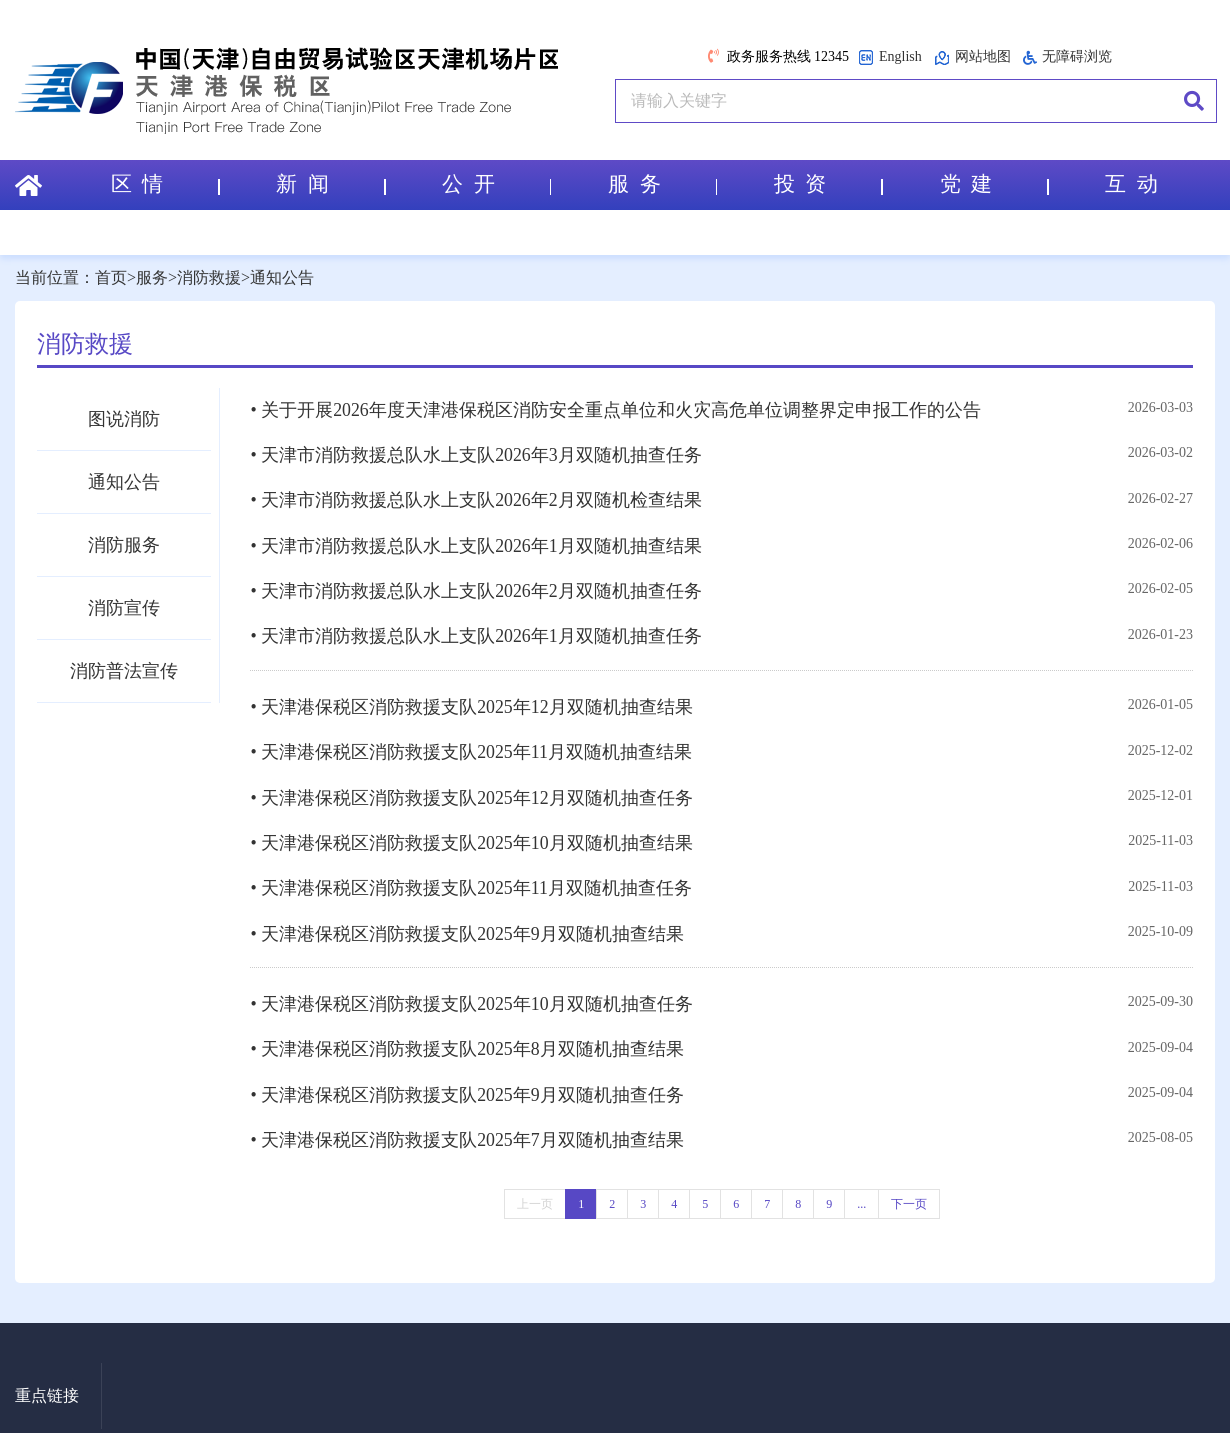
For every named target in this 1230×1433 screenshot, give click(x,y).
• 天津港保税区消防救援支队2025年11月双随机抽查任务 (471, 875)
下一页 (909, 1182)
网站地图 (972, 57)
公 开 (496, 184)
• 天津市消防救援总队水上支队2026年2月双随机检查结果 (476, 498)
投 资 (828, 184)
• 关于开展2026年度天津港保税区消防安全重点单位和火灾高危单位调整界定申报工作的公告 (615, 410)
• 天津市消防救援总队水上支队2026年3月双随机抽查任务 (476, 454)
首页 (111, 277)
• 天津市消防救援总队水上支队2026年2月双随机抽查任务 (476, 586)
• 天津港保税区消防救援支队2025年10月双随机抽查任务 (471, 988)
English (890, 57)
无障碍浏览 (1067, 57)
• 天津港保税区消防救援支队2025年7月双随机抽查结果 (467, 1120)
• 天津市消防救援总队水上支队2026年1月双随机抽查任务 (476, 630)
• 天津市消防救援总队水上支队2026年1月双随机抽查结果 (476, 542)
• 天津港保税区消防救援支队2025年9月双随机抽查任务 (467, 1076)
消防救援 (209, 277)
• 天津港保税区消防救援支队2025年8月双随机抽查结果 (467, 1032)
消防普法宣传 (124, 671)
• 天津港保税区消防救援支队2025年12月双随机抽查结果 (471, 699)
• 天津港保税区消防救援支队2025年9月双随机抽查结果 (467, 919)
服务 (152, 277)
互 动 (1131, 184)
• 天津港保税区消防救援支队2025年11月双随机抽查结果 (471, 743)
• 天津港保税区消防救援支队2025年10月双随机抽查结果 (471, 831)
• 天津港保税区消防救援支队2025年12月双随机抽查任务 (471, 787)
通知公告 (282, 277)
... (861, 1182)
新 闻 (330, 184)
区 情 (164, 184)
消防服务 (124, 545)
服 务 (662, 184)
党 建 (993, 184)
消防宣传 (124, 608)
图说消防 (124, 419)
